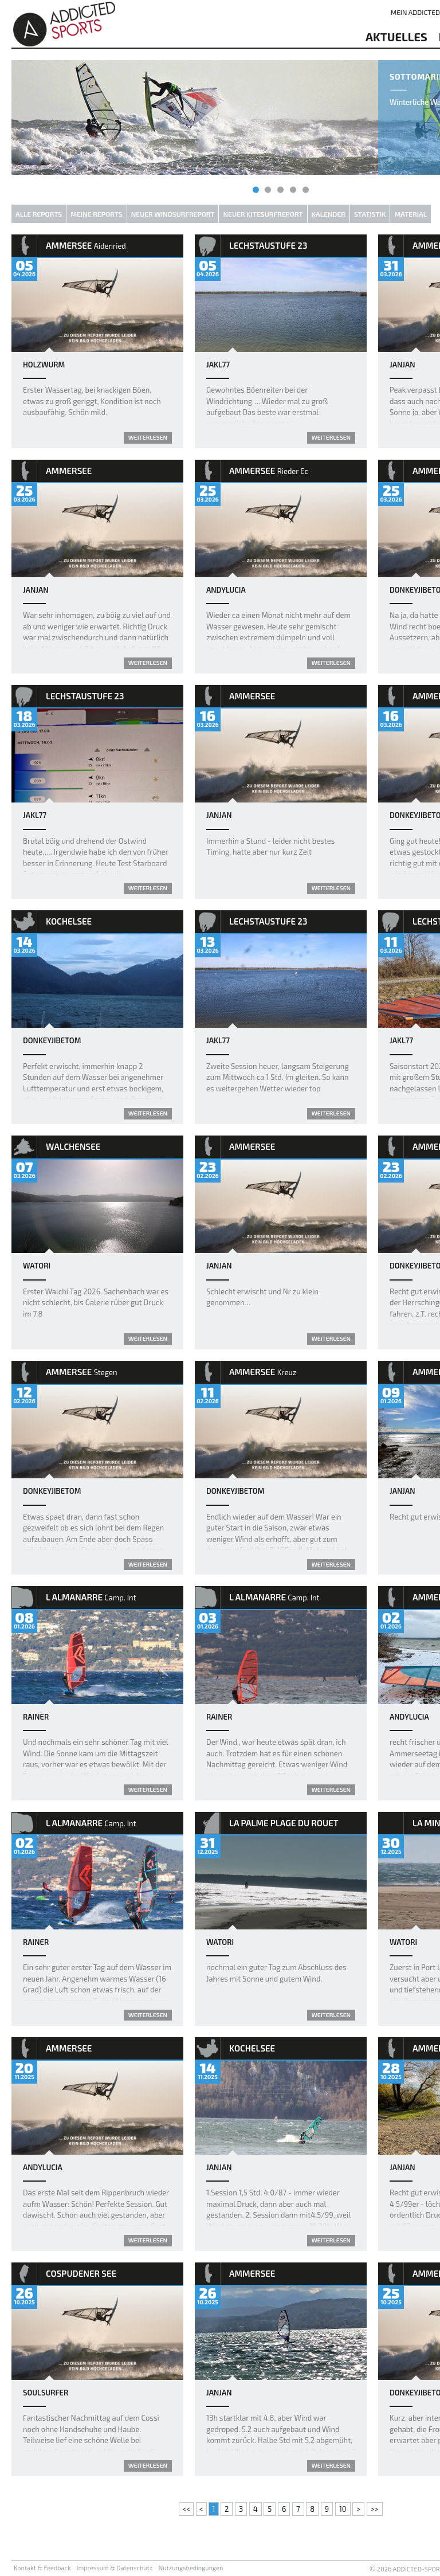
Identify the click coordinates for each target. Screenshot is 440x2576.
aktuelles (396, 37)
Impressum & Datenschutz (115, 2567)
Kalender (328, 214)
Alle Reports (38, 214)
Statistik (370, 214)
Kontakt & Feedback (42, 2567)
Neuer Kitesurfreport (262, 214)
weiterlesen (147, 437)
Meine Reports (96, 214)
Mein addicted (415, 12)
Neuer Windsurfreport (173, 214)
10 (343, 2509)
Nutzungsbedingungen (190, 2567)
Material (410, 214)
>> (375, 2509)
